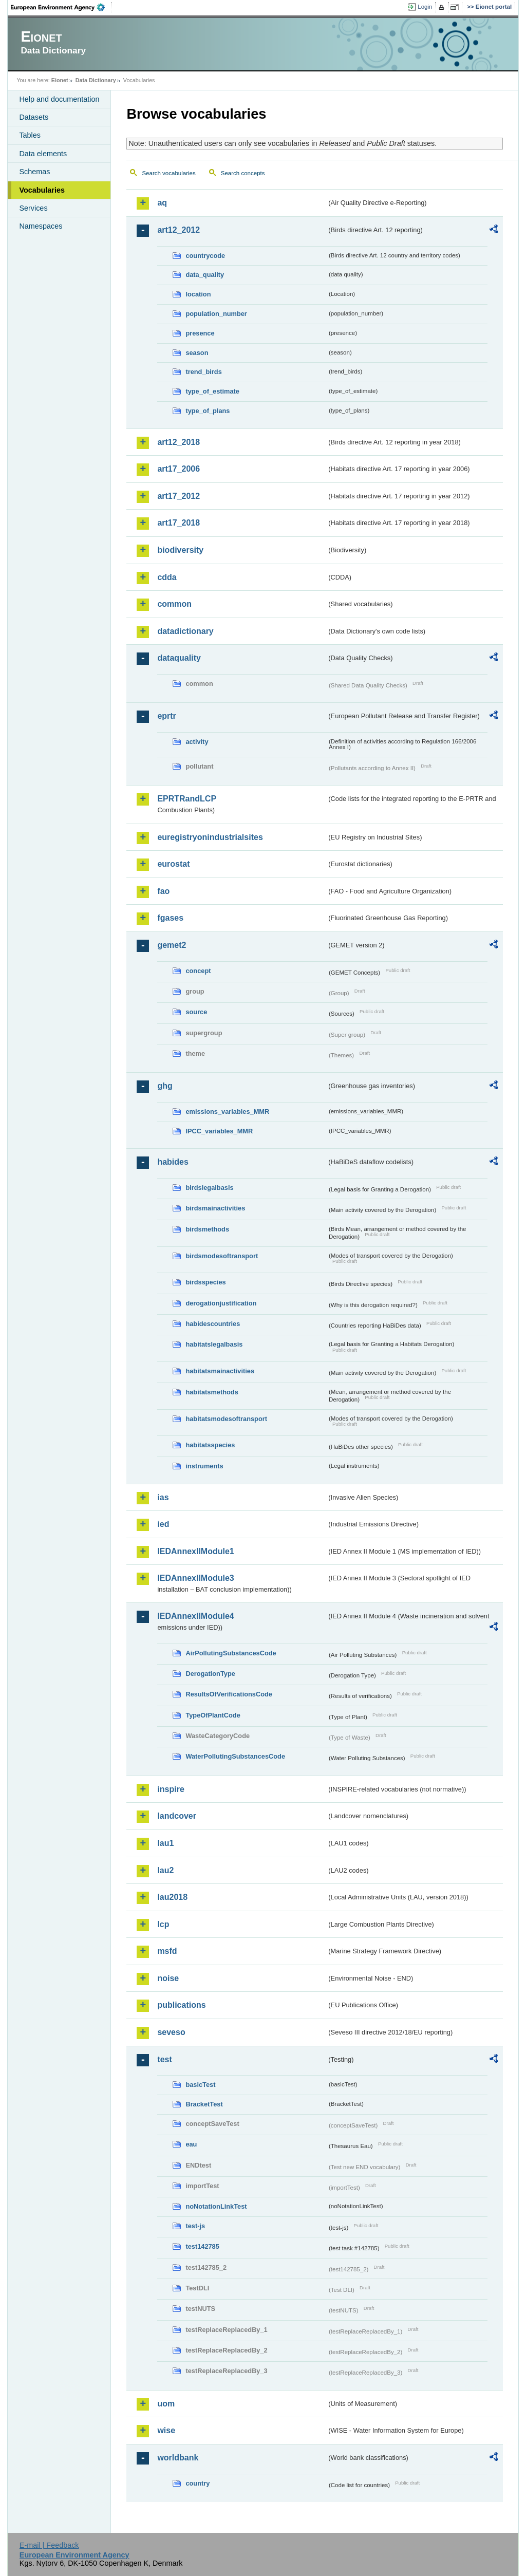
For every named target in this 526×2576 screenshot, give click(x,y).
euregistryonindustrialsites (209, 837)
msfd (167, 1951)
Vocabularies (42, 190)
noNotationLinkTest (216, 2206)
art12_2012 (178, 230)
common (174, 604)
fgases (170, 917)
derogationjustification (220, 1303)
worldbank (177, 2457)
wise (166, 2430)
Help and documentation (59, 99)
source (196, 1012)
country (197, 2483)
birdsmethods (207, 1229)
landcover (176, 1816)
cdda (166, 577)
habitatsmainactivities (219, 1371)
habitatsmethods (211, 1392)
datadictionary (185, 631)
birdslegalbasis (209, 1187)
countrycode (205, 255)
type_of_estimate (212, 391)
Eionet (59, 80)
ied (163, 1524)
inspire (170, 1789)
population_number (216, 314)
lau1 (165, 1843)
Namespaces (40, 226)
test (164, 2059)
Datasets (33, 117)
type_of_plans (207, 411)
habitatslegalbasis (213, 1344)
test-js (195, 2226)
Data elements (43, 154)
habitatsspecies (210, 1445)
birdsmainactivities (215, 1208)
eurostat (173, 864)
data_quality (204, 274)
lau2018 (172, 1897)
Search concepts (243, 173)
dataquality (178, 658)
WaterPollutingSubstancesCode (235, 1756)
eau (191, 2144)
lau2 (165, 1870)
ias (162, 1497)
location (198, 294)
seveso (171, 2032)
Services (33, 208)
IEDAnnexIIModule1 (195, 1551)
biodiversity (180, 550)
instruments (204, 1466)
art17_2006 (178, 468)
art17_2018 (178, 522)
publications (181, 2005)
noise (168, 1978)
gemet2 (171, 945)
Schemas (34, 171)
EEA (61, 7)
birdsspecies (205, 1282)
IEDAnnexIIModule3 (195, 1578)
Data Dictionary (96, 80)
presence (199, 333)
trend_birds (203, 372)
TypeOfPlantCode (212, 1715)
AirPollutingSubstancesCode (230, 1653)
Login (425, 7)
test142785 (202, 2246)
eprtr (166, 716)
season (196, 353)
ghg (164, 1085)
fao (163, 891)
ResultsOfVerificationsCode (228, 1694)
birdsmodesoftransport (221, 1256)
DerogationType (210, 1673)
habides (172, 1162)
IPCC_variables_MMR (219, 1131)
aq (162, 202)
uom (166, 2403)
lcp (163, 1924)
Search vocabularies (168, 173)
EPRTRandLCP (186, 798)
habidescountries (212, 1324)
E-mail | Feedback (49, 2545)
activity (196, 741)
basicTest (200, 2084)
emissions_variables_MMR (227, 1111)
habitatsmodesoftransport (226, 1419)
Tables (30, 135)
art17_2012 (178, 496)
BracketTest (203, 2104)
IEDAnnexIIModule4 (195, 1616)
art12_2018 (178, 442)
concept (198, 971)
